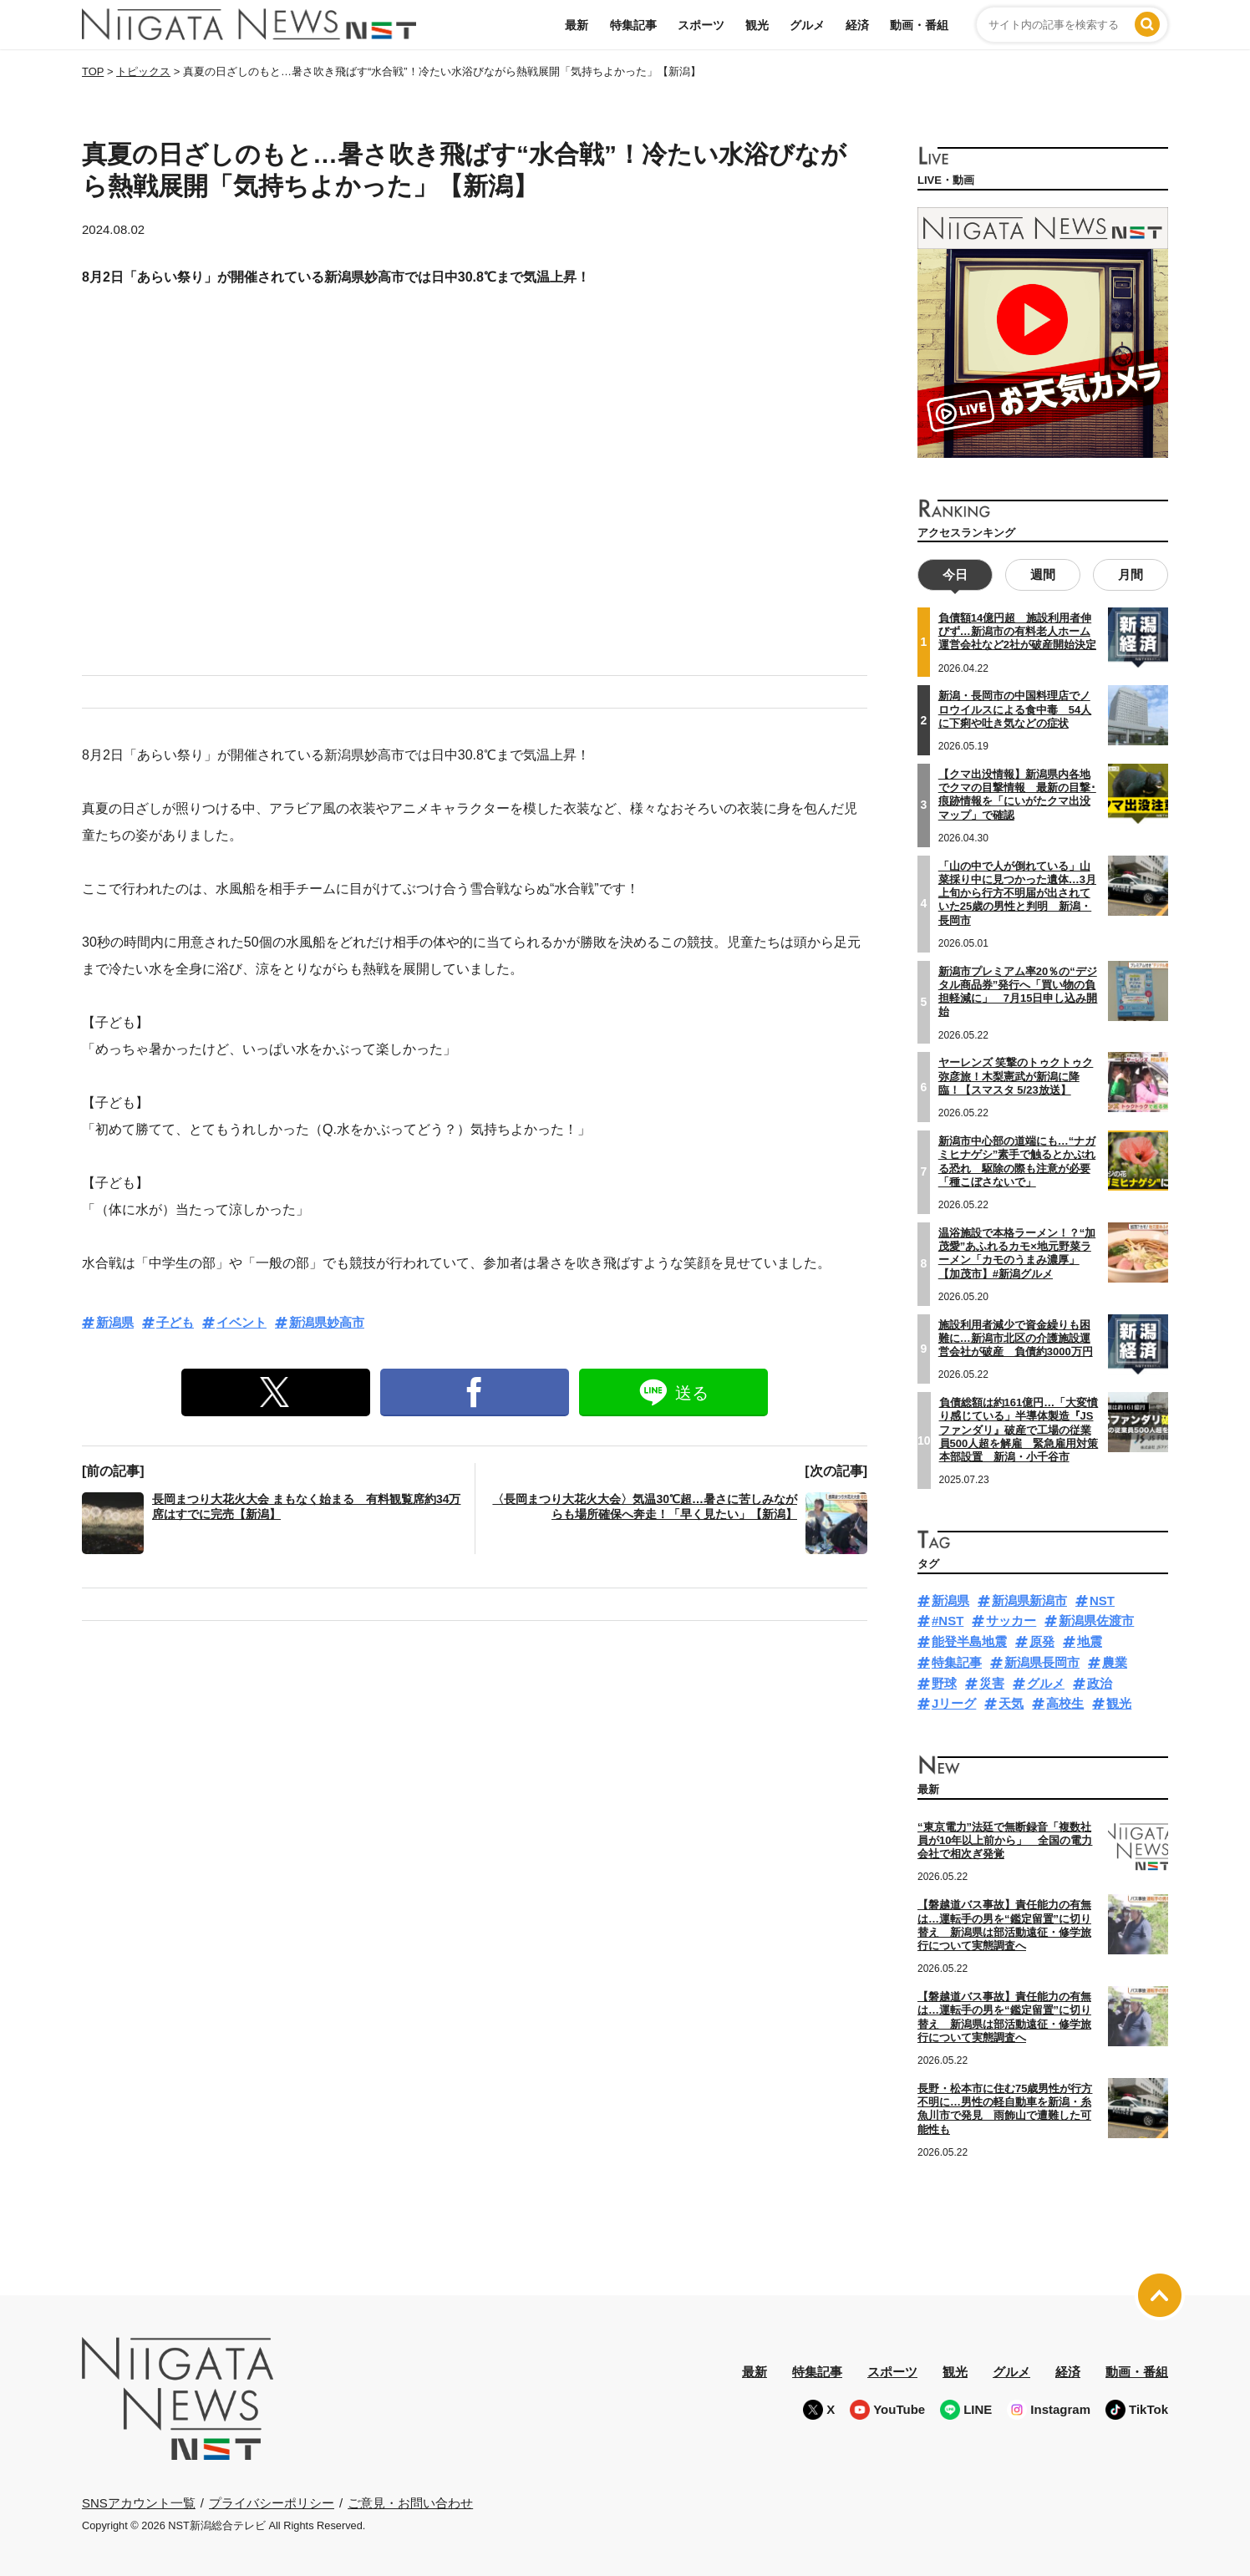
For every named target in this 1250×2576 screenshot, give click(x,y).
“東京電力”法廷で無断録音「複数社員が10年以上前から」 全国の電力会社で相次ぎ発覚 (1004, 1839)
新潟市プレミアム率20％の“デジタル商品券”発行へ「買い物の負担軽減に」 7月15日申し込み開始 (1018, 989)
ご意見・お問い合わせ (410, 2500)
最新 (576, 25)
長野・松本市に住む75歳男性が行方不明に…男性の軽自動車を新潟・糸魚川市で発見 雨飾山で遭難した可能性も (1004, 2107)
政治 (1099, 1681)
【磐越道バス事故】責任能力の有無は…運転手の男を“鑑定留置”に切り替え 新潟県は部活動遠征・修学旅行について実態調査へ (1004, 2015)
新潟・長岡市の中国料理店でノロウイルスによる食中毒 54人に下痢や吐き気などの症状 (1014, 708)
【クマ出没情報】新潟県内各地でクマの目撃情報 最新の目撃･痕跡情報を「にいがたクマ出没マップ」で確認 (1017, 793)
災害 (991, 1681)
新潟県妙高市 (326, 1322)
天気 (1011, 1701)
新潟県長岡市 (1042, 1661)
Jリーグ (954, 1701)
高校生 (1065, 1701)
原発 (1041, 1640)
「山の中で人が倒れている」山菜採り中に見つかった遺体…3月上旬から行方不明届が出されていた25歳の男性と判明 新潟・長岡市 (1017, 890)
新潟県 (115, 1322)
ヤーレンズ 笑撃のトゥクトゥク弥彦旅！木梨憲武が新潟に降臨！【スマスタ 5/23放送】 (1016, 1074)
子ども (175, 1322)
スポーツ (701, 25)
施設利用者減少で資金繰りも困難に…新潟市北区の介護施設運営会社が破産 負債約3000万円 (1015, 1336)
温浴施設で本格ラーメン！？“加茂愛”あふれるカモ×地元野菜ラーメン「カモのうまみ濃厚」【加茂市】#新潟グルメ (1017, 1251)
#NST (947, 1619)
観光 (757, 25)
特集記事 (633, 25)
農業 (1114, 1661)
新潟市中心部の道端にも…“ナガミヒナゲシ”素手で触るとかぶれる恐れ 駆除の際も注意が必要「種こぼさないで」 (1017, 1159)
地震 (1089, 1640)
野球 (944, 1681)
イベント (241, 1322)
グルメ (807, 25)
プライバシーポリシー (271, 2500)
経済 (857, 25)
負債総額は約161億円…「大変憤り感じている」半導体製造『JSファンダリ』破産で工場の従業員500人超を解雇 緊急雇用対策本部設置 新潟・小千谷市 (1019, 1428)
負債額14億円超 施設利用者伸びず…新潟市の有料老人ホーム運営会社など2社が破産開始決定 (1017, 630)
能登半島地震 (969, 1640)
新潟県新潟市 (1029, 1599)
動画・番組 (919, 25)
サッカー (1011, 1619)
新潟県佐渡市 (1096, 1619)
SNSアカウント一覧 (139, 2501)
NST (1102, 1599)
